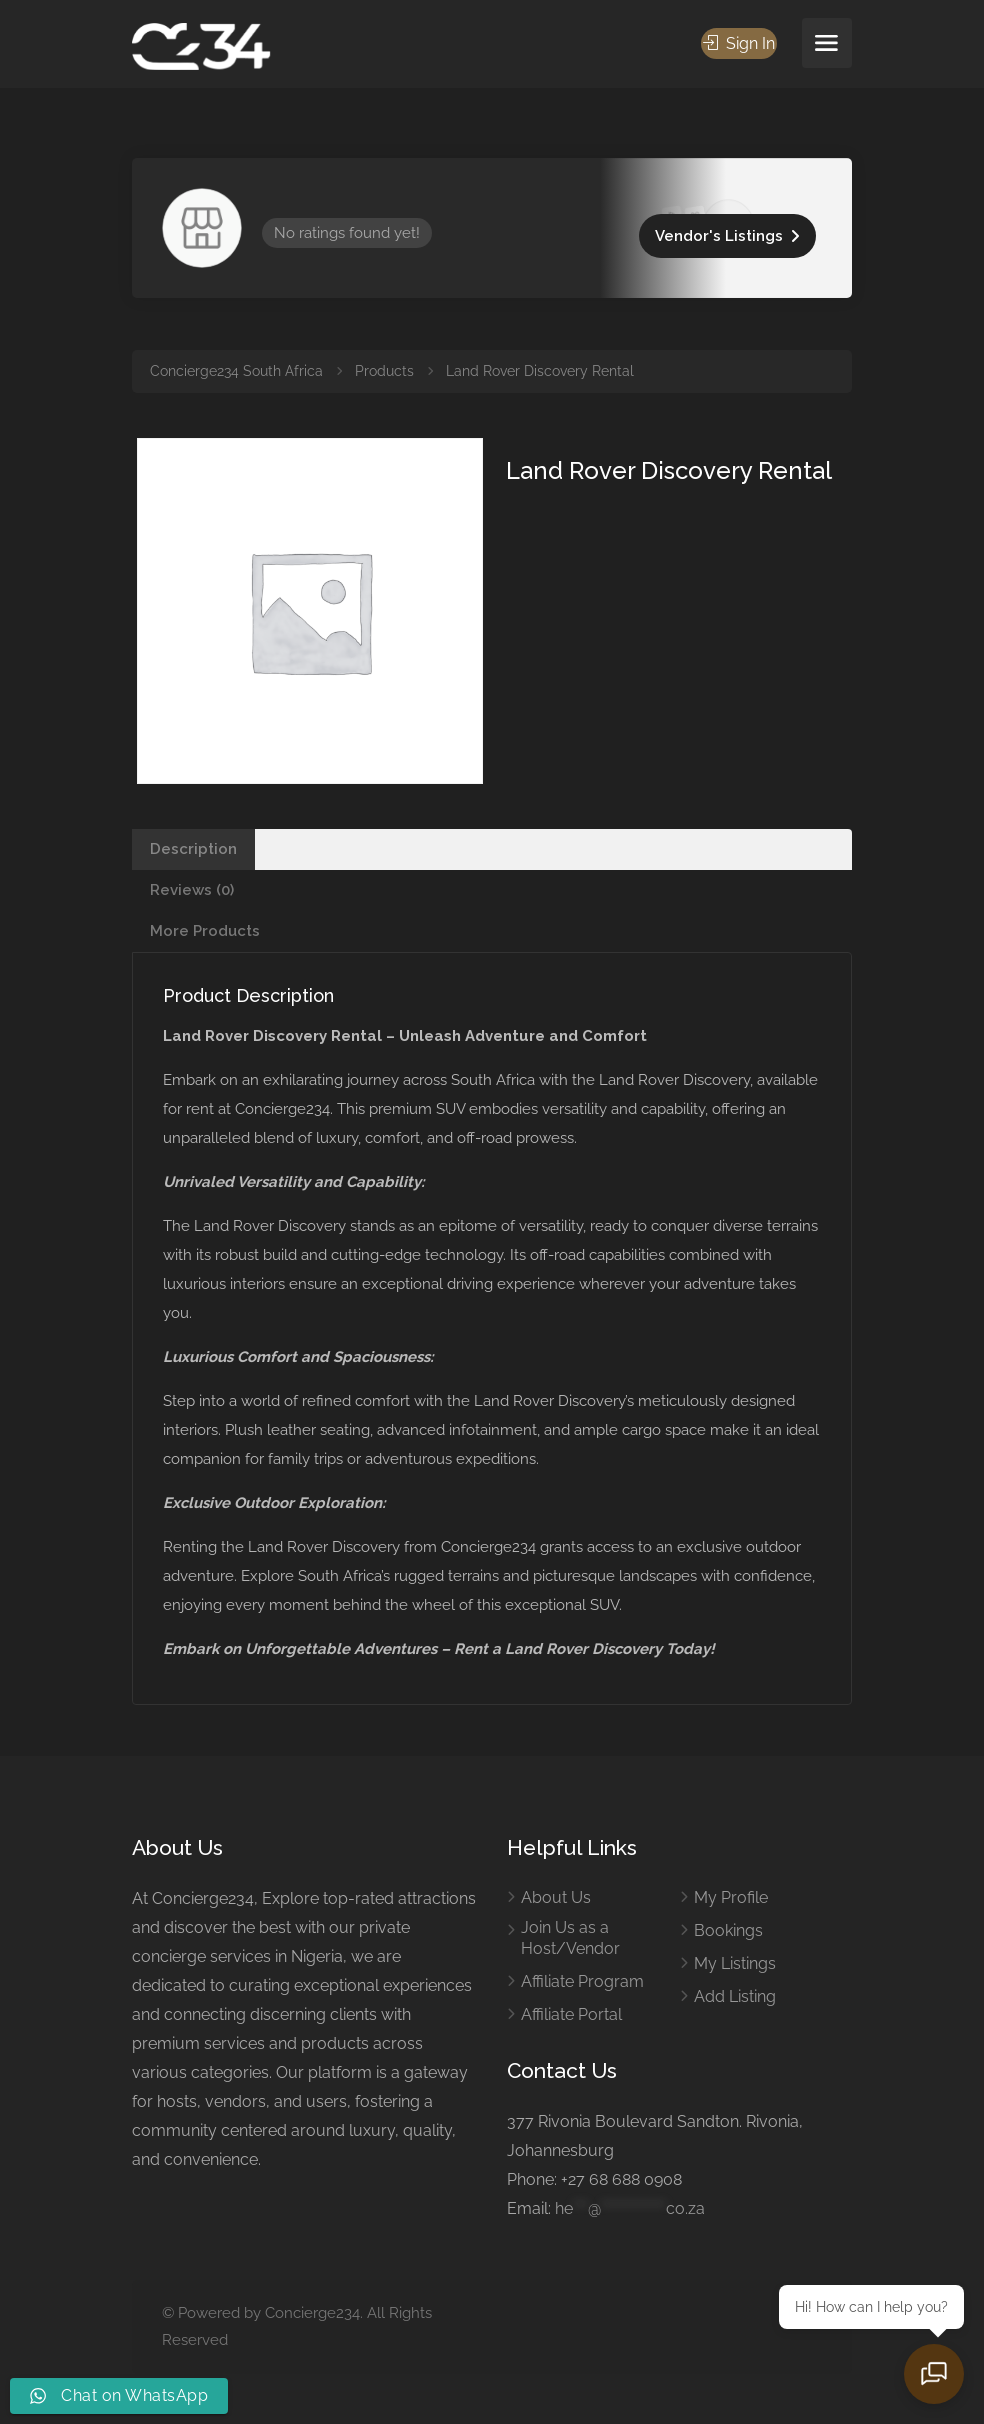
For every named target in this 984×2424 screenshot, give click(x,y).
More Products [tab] (205, 931)
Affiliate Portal (571, 2014)
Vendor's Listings (719, 236)
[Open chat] (934, 2374)
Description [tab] (193, 849)
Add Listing (735, 1996)
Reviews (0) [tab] (192, 890)
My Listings (735, 1963)
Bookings (728, 1930)
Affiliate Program (582, 1981)
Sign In (739, 43)
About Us (556, 1897)
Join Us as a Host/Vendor (570, 1938)
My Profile (731, 1897)
